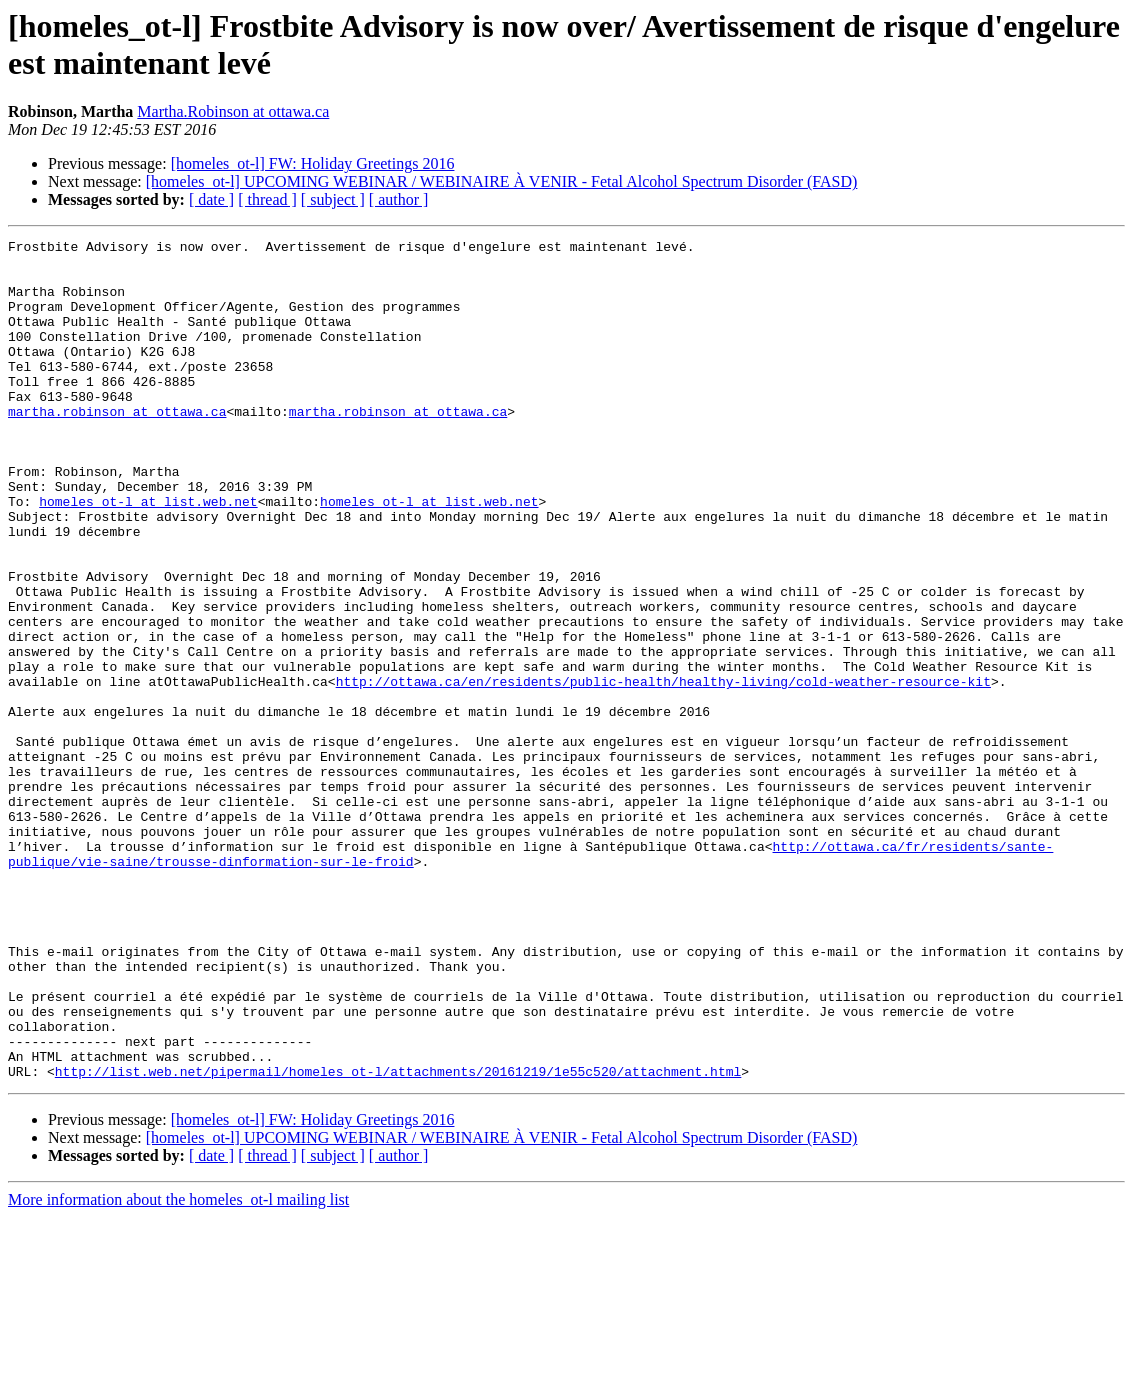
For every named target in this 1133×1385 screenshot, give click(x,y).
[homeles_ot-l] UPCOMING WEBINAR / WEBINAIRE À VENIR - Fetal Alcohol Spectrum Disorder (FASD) (502, 181)
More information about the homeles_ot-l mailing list (178, 1367)
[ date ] (211, 199)
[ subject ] (333, 199)
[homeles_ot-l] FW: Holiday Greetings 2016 (313, 163)
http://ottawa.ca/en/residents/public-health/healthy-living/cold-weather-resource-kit (663, 771)
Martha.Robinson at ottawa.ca (233, 111)
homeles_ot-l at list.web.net (148, 555)
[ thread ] (267, 199)
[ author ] (399, 199)
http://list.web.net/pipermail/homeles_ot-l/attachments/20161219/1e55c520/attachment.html (398, 1239)
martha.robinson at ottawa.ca (117, 447)
